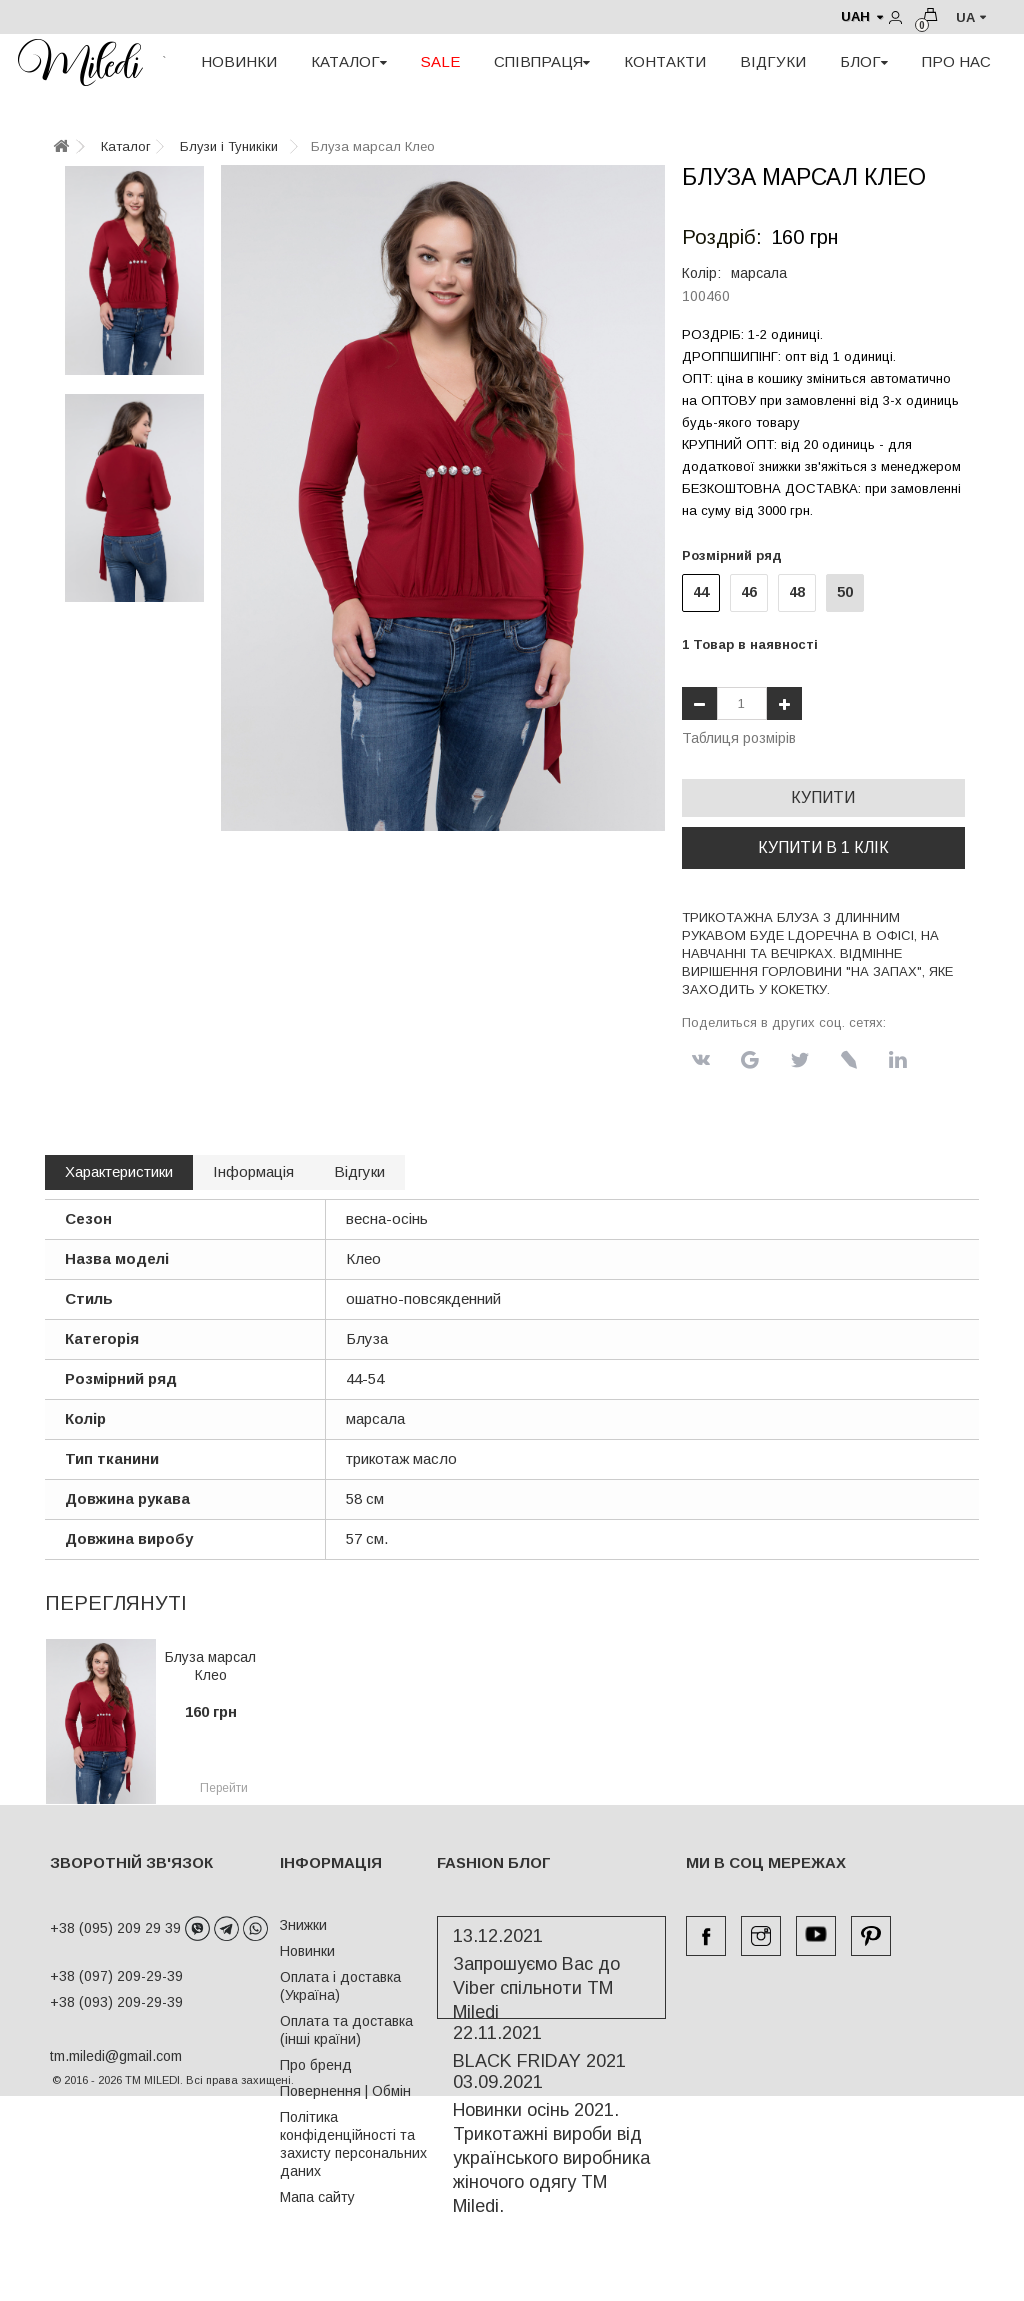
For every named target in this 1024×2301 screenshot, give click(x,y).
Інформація (253, 1171)
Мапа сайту (317, 2197)
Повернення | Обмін (345, 2091)
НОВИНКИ (239, 61)
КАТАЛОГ (349, 61)
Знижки (303, 1925)
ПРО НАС (956, 61)
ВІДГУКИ (773, 61)
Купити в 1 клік (823, 847)
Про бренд (316, 2065)
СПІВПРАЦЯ (542, 61)
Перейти (224, 1788)
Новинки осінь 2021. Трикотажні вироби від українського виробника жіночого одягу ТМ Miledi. (551, 2178)
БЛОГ (864, 61)
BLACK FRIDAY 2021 (539, 2081)
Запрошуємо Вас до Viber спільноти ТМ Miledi (536, 2008)
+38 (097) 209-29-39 (116, 1976)
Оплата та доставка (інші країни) (346, 2030)
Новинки (307, 1951)
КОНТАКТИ (665, 61)
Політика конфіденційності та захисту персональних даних (353, 2144)
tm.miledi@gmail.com (95, 2056)
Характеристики (119, 1171)
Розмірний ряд (736, 555)
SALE (440, 61)
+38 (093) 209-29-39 (116, 2002)
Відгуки (359, 1171)
